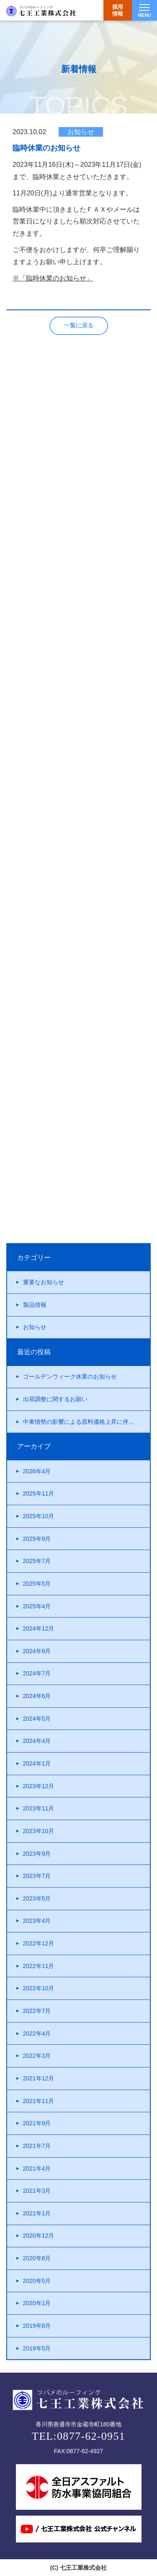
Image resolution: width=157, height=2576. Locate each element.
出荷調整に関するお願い (55, 1399)
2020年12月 (38, 2235)
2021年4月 (37, 2168)
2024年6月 (37, 1696)
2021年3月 (37, 2190)
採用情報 (117, 10)
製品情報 (34, 1304)
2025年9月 (37, 1538)
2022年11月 (38, 1966)
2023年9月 (37, 1853)
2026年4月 (37, 1471)
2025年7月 (37, 1561)
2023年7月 (37, 1875)
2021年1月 (37, 2213)
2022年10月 (38, 1988)
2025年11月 (38, 1493)
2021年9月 (37, 2123)
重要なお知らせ (43, 1282)
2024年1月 (37, 1763)
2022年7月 (37, 2010)
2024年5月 (37, 1718)
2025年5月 (37, 1583)
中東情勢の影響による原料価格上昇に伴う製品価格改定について (86, 1421)
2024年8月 (37, 1651)
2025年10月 (38, 1516)
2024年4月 (37, 1740)
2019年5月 (37, 2348)
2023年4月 (37, 1920)
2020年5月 (37, 2280)
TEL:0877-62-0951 (78, 2436)
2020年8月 (37, 2258)
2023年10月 (38, 1831)
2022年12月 (38, 1943)
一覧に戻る (78, 325)
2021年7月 (37, 2145)
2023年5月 (37, 1898)
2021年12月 (38, 2078)
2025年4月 (37, 1606)
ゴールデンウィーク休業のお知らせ (70, 1376)
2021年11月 (38, 2101)
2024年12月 (38, 1628)
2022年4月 (37, 2033)
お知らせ (34, 1327)
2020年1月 (37, 2303)
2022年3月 (37, 2055)
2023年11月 (38, 1808)
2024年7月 (37, 1673)
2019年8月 (37, 2325)
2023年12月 (38, 1786)
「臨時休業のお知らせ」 (56, 278)
